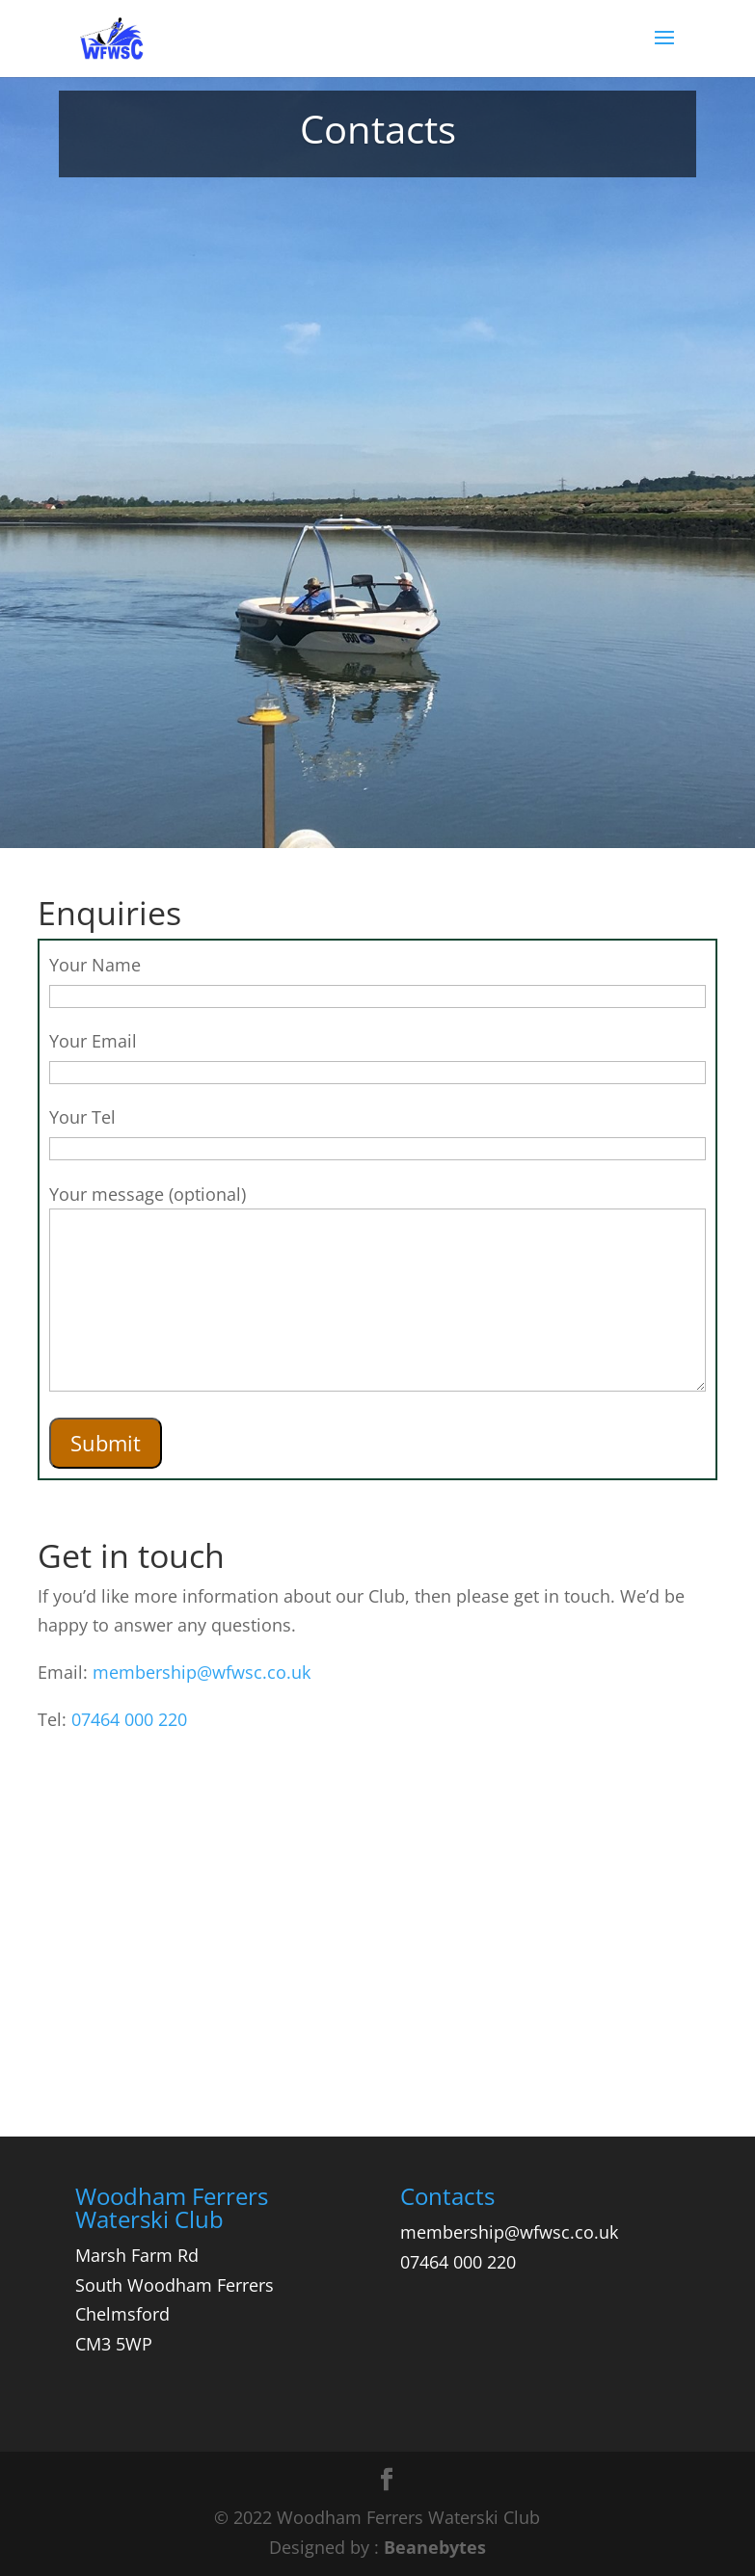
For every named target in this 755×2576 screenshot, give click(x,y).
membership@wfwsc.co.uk (201, 1672)
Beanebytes (435, 2547)
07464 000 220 (129, 1719)
